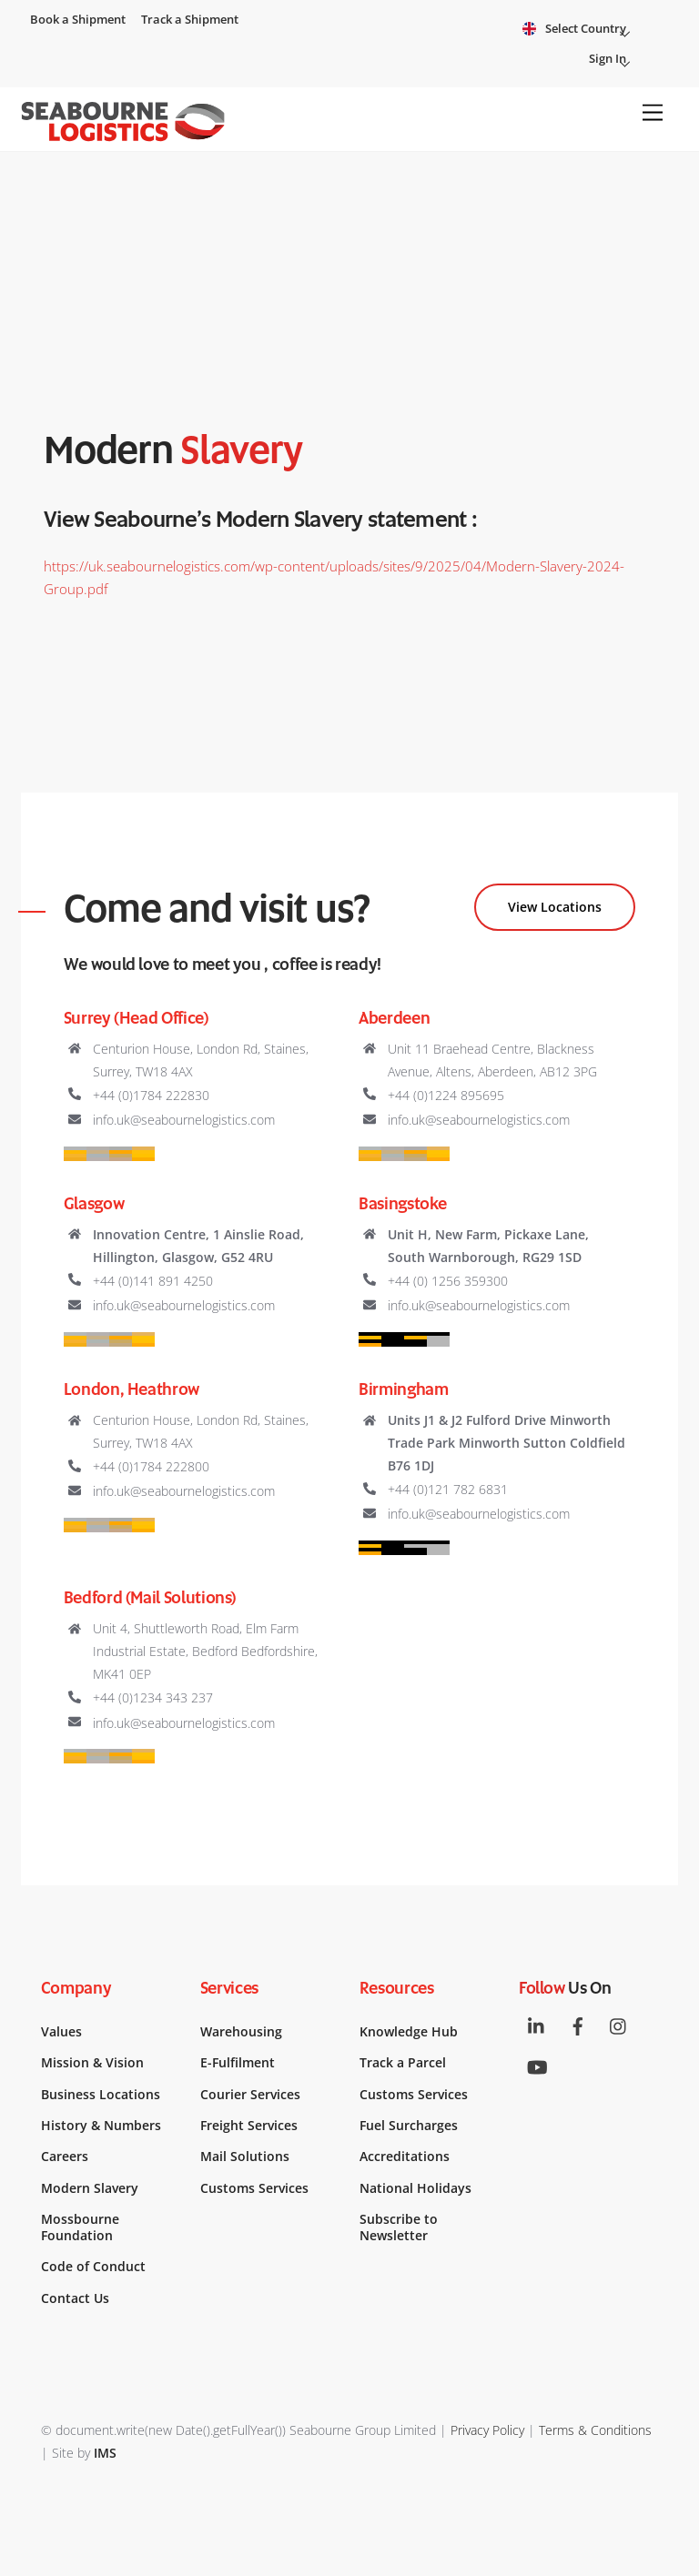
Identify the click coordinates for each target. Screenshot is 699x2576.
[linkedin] (537, 2024)
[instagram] (619, 2024)
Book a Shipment (78, 19)
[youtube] (537, 2065)
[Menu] (652, 113)
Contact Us (75, 2298)
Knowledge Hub (409, 2032)
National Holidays (415, 2188)
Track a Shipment (189, 19)
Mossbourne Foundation (80, 2227)
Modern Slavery (89, 2188)
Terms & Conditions (595, 2430)
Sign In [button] (615, 60)
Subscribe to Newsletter (399, 2227)
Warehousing (241, 2032)
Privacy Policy (487, 2430)
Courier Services (250, 2094)
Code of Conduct (93, 2266)
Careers (64, 2156)
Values (61, 2032)
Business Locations (100, 2094)
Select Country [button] (593, 30)
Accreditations (405, 2156)
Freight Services (249, 2125)
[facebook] (578, 2024)
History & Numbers (101, 2125)
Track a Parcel (403, 2063)
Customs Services (254, 2188)
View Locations (555, 907)
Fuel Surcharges (409, 2125)
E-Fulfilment (237, 2063)
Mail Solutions (244, 2156)
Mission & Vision (92, 2063)
